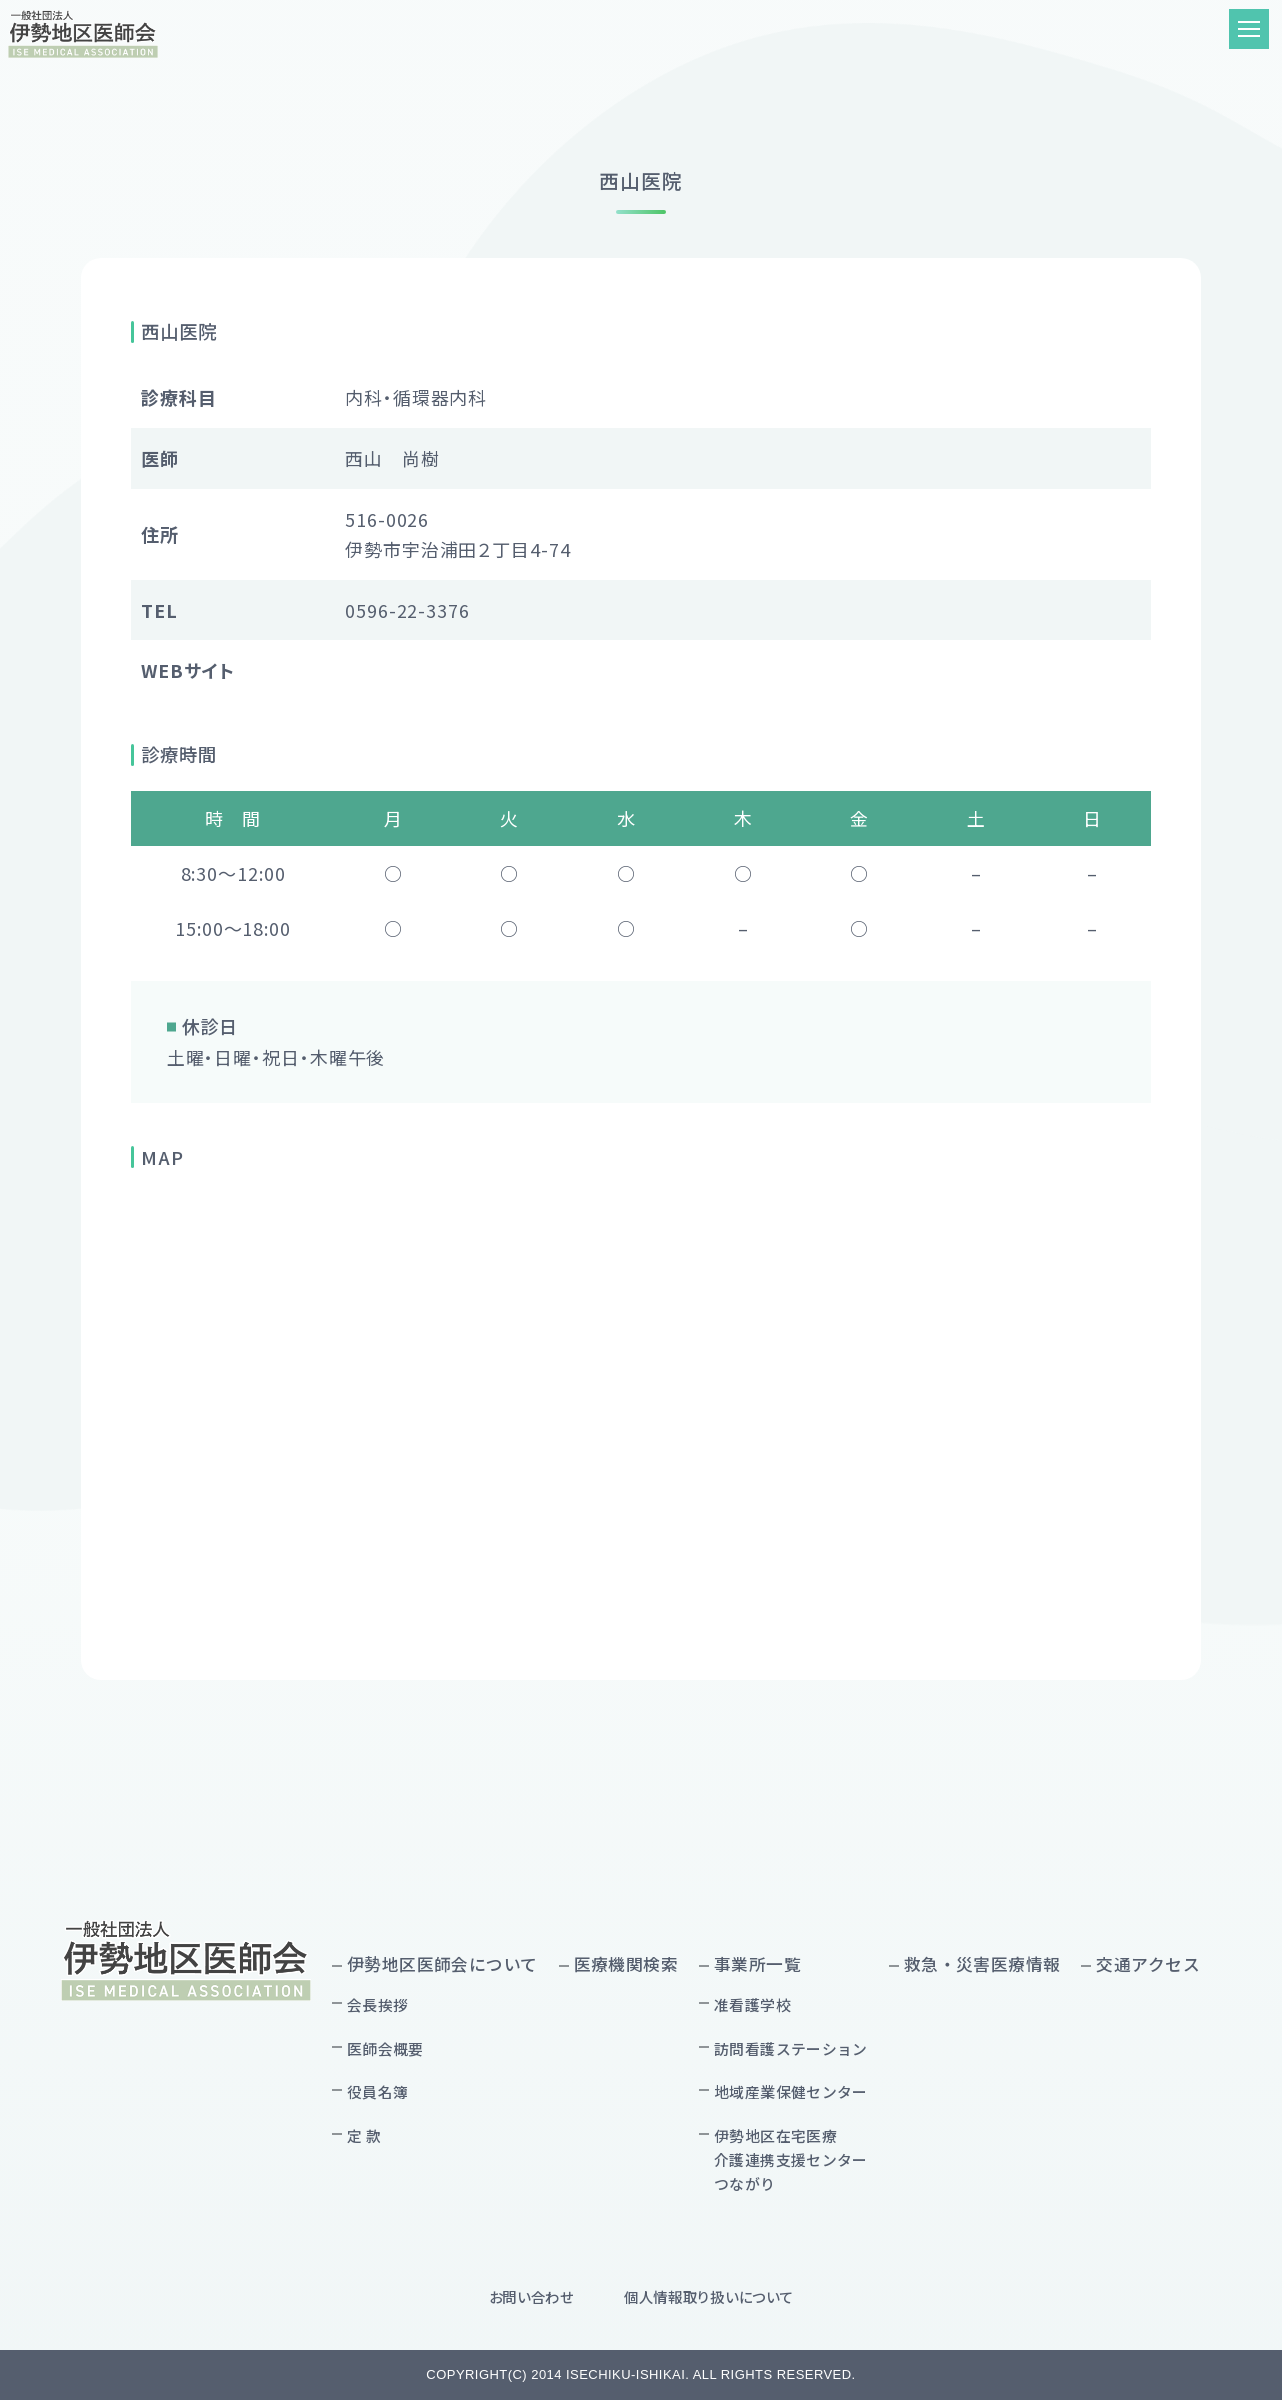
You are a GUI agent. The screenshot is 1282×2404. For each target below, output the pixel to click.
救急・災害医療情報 (982, 1964)
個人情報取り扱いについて (709, 2300)
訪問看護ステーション (791, 2049)
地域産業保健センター (791, 2094)
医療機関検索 (626, 1964)
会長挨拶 (378, 2005)
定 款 (364, 2138)
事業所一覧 (757, 1964)
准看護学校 (752, 2005)
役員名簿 (378, 2094)
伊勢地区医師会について (442, 1964)
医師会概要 (385, 2049)
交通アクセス (1148, 1964)
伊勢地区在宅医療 (791, 2163)
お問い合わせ (531, 2300)
